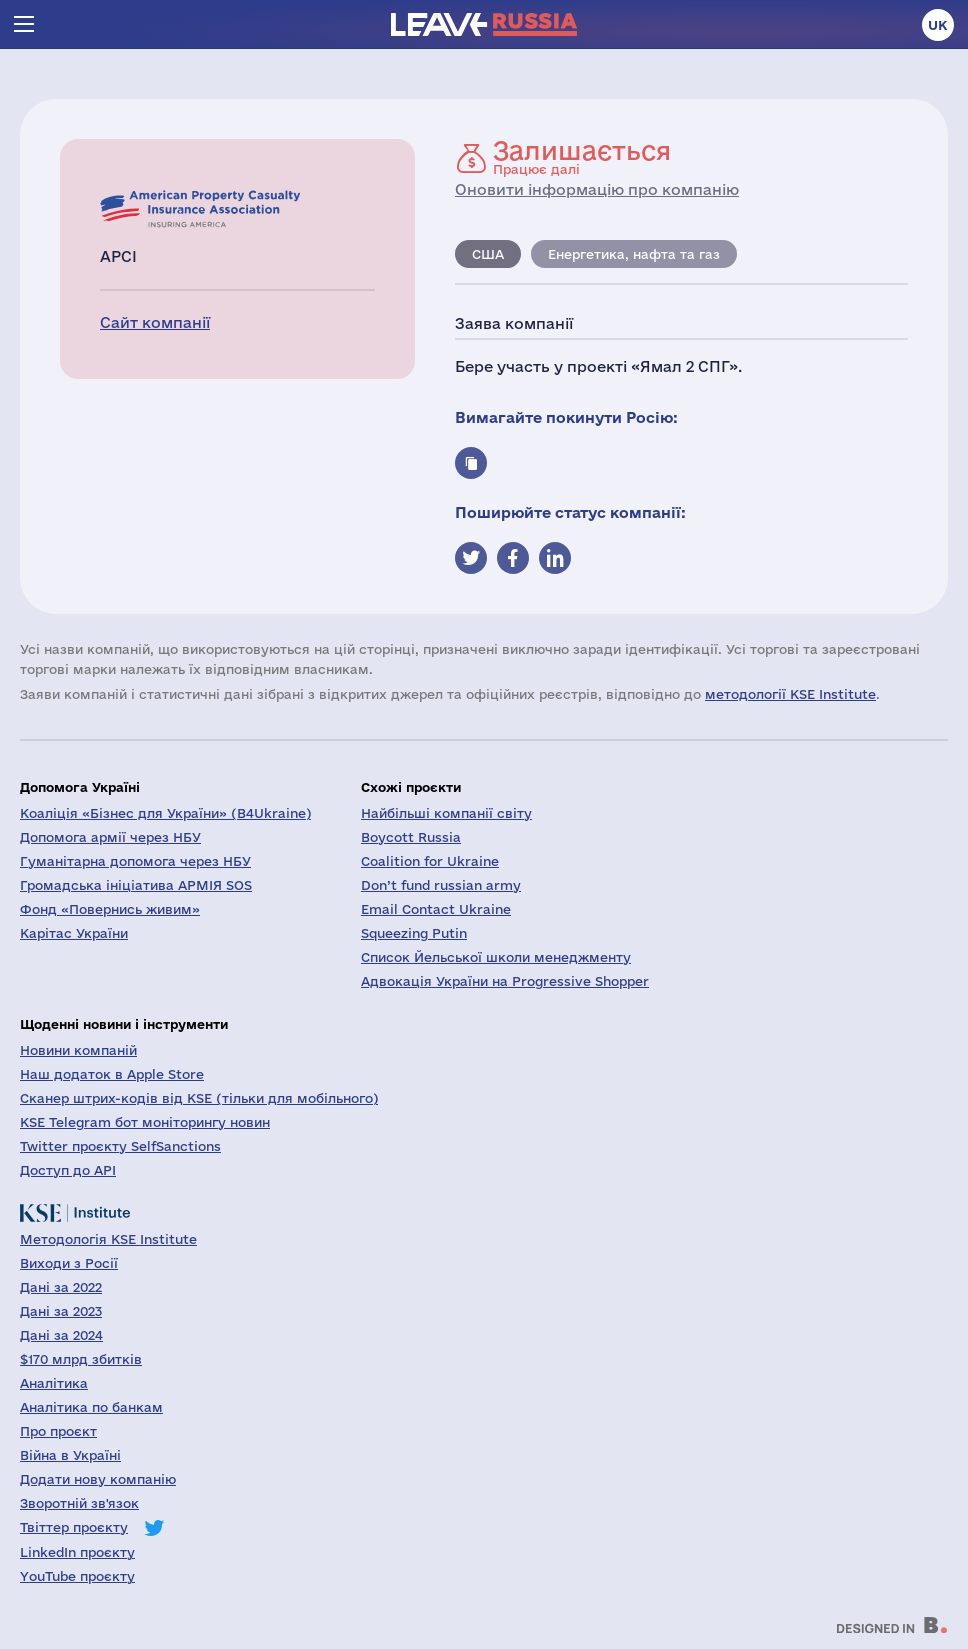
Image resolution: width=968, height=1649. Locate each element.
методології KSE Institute (790, 694)
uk (938, 25)
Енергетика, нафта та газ (634, 254)
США (488, 254)
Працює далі (582, 157)
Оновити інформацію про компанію (597, 189)
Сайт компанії (155, 322)
